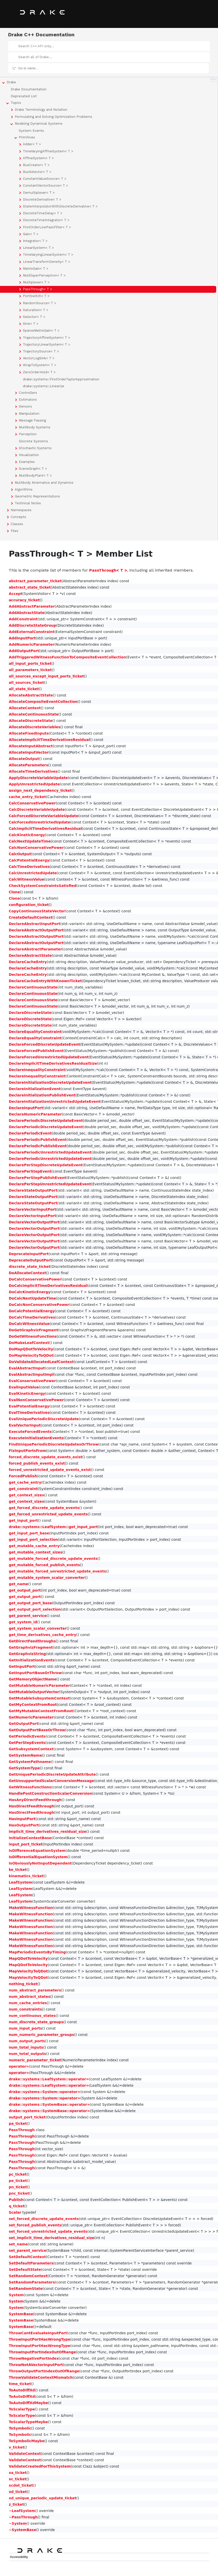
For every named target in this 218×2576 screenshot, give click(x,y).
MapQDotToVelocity (28, 1958)
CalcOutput (20, 854)
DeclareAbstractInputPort (34, 924)
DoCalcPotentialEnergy (32, 1311)
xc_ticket (17, 2479)
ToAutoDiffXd (22, 2390)
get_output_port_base (30, 1603)
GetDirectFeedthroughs (32, 1641)
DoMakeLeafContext (29, 1343)
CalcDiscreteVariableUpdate (37, 809)
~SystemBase (22, 2530)
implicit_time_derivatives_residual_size (47, 1831)
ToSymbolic (20, 2428)
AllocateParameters (28, 765)
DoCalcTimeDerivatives (32, 1317)
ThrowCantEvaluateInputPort (38, 2333)
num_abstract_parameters (35, 1990)
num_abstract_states (29, 1997)
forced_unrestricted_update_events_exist (50, 1470)
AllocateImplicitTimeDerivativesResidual (49, 740)
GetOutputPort (23, 1724)
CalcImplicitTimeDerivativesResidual (45, 829)
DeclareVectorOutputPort (34, 1222)
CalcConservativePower (32, 803)
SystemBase (21, 2314)
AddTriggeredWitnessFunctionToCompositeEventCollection (67, 657)
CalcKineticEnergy (27, 835)
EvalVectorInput (25, 1425)
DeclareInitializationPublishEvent (42, 1095)
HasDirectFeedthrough (31, 1806)
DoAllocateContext (27, 1273)
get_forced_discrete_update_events (44, 1508)
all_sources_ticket (26, 683)
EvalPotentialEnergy (29, 1406)
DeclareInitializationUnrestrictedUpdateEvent (54, 1101)
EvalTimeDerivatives (29, 1413)
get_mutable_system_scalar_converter (47, 1578)
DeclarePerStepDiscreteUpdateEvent (46, 1165)
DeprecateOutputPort (30, 1260)
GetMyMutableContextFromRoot (41, 1711)
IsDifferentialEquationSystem (38, 1857)
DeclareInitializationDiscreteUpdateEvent (50, 1082)
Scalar (15, 2212)
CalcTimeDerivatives (29, 867)
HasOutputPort (24, 1825)
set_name (18, 2244)
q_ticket (16, 2206)
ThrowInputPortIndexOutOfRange (42, 2352)
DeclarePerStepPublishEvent (37, 1178)
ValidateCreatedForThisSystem (40, 2466)
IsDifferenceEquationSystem (37, 1851)
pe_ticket (18, 2181)
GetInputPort (22, 1666)
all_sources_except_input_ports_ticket (46, 676)
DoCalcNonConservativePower (39, 1305)
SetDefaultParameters (31, 2263)
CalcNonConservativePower (36, 848)
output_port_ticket (27, 2117)
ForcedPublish (23, 1476)
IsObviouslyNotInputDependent (40, 1863)
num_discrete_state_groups (36, 2022)
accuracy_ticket (24, 600)
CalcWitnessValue (26, 879)
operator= (19, 2066)
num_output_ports (27, 2041)
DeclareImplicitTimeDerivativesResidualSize (53, 1063)
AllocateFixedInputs (29, 733)
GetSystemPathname (30, 1762)
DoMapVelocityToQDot (31, 1355)
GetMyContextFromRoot (33, 1705)
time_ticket (20, 2384)
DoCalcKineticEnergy (29, 1292)
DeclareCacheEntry (28, 962)
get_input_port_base (29, 1533)
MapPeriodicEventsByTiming (37, 1952)
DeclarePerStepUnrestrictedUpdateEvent (50, 1184)
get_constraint (23, 1489)
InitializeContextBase (30, 1838)
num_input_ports (25, 2028)
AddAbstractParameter (32, 606)
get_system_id (23, 1622)
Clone (14, 892)
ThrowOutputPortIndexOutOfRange (44, 2371)
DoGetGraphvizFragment (33, 1330)
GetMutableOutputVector (34, 1692)
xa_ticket (17, 2473)
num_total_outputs (27, 2054)
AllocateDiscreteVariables (34, 727)
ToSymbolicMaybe (26, 2441)
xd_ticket (18, 2492)
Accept (15, 594)
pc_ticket (17, 2174)
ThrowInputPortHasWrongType (39, 2339)
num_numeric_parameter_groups (41, 2035)
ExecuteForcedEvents (30, 1432)
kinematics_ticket (26, 1876)
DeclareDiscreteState (30, 1013)
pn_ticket (18, 2187)
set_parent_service (27, 2250)
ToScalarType (22, 2409)
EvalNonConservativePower (36, 1400)
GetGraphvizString (27, 1654)
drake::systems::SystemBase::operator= (49, 2104)
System (16, 2295)
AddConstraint (23, 619)
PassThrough (22, 2130)
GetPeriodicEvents (27, 1736)
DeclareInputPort (26, 1108)
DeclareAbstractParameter (35, 949)
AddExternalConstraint (31, 632)
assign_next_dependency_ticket (40, 790)
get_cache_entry (25, 1482)
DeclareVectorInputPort (32, 1209)
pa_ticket (18, 2123)
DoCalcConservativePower (35, 1279)
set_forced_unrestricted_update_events (48, 2231)
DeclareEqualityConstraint (35, 1032)
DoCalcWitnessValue (29, 1324)
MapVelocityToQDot (28, 1971)
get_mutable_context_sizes (35, 1552)
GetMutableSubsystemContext (39, 1698)
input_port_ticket (26, 1844)
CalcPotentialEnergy (29, 860)
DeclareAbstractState (30, 955)
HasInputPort (22, 1819)
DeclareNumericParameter (35, 1114)
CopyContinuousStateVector (37, 911)
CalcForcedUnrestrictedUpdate (39, 822)
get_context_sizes (26, 1495)
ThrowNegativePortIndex (34, 2358)
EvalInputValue (24, 1387)
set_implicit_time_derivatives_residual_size (51, 2238)
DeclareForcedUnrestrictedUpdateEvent (48, 1057)
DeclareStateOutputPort (33, 1190)
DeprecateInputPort (29, 1254)
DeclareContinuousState (33, 987)
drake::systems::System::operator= (44, 2092)
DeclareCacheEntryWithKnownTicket (45, 981)
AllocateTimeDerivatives (33, 771)
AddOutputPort (24, 651)
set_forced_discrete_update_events (44, 2219)
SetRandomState (25, 2289)
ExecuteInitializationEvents (36, 1438)
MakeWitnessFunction (31, 1908)
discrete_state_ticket (29, 1267)
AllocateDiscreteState (30, 721)
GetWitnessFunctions (30, 1787)
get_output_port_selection (35, 1609)
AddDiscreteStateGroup (32, 625)
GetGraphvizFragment (31, 1647)
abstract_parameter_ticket (35, 581)
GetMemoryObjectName (32, 1679)
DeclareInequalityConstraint (37, 1070)
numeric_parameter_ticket (35, 2060)
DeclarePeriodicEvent (30, 1133)
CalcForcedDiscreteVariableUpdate (43, 816)
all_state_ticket (24, 689)
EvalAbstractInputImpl (31, 1374)
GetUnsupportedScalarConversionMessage (51, 1781)
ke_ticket (17, 1870)
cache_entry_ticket (27, 797)
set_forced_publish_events (35, 2225)
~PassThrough (23, 2517)
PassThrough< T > (108, 570)
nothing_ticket (23, 1984)
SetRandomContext (28, 2276)
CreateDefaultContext (30, 917)
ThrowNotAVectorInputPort (36, 2365)
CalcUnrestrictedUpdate (33, 873)
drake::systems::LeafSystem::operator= (49, 2079)
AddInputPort (22, 638)
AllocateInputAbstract (31, 746)
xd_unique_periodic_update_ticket (42, 2498)
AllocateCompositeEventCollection (43, 702)
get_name (18, 1584)
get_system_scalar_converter (38, 1628)
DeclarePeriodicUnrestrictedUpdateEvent (50, 1152)
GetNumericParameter (31, 1717)
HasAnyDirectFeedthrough (35, 1800)
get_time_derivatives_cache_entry (42, 1635)
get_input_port (23, 1520)
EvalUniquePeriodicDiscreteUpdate (44, 1419)
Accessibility (19, 2557)
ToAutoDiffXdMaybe (28, 2403)
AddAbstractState (26, 613)
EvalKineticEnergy (27, 1393)
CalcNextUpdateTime (30, 841)
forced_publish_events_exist (37, 1463)
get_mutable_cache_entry (34, 1546)
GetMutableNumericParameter (39, 1685)
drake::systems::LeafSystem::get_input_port (53, 1527)
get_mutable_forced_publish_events (44, 1565)
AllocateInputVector (29, 752)
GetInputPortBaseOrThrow (35, 1673)
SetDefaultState (25, 2269)
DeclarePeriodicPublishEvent (37, 1140)
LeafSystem (20, 1882)
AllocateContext (25, 708)
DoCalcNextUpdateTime (32, 1298)
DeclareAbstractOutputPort (36, 930)
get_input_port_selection (33, 1539)
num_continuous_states (32, 2016)
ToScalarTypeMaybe (28, 2422)
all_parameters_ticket (30, 670)
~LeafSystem (22, 2511)
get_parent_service (27, 1616)
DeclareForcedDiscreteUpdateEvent (44, 1044)
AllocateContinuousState (33, 714)
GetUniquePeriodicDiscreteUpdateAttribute (52, 1774)
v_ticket (16, 2447)
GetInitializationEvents (31, 1660)
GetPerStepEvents (27, 1743)
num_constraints (25, 2009)
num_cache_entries (28, 2003)
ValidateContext (25, 2454)
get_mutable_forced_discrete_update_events (53, 1559)
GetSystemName (25, 1755)
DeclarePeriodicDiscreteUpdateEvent (46, 1121)
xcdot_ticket (21, 2485)
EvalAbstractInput (27, 1368)
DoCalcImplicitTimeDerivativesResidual (48, 1286)
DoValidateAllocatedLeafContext (41, 1362)
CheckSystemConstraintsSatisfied (42, 886)
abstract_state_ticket (30, 587)
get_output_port (25, 1590)
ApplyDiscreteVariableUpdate (38, 778)
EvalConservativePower (32, 1381)
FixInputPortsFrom (27, 1451)
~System (17, 2523)
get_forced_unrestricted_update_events (48, 1514)
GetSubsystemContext (31, 1749)
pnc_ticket (19, 2193)
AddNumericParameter (31, 644)
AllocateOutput (24, 759)
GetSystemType (24, 1768)
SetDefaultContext (27, 2257)
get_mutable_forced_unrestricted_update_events (57, 1571)
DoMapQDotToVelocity (31, 1349)
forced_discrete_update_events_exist (45, 1457)
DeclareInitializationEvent (34, 1089)
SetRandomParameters (32, 2282)
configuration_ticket (29, 905)
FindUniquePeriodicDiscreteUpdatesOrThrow (53, 1444)
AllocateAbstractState (31, 695)
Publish (16, 2200)
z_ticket (16, 2504)
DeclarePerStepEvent (30, 1171)
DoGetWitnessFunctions (33, 1336)
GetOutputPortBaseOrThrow (37, 1730)
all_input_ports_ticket (30, 663)
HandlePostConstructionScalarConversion (50, 1793)
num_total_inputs (26, 2047)
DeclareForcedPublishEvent (36, 1051)
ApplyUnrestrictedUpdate (34, 784)
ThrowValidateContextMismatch (41, 2377)
